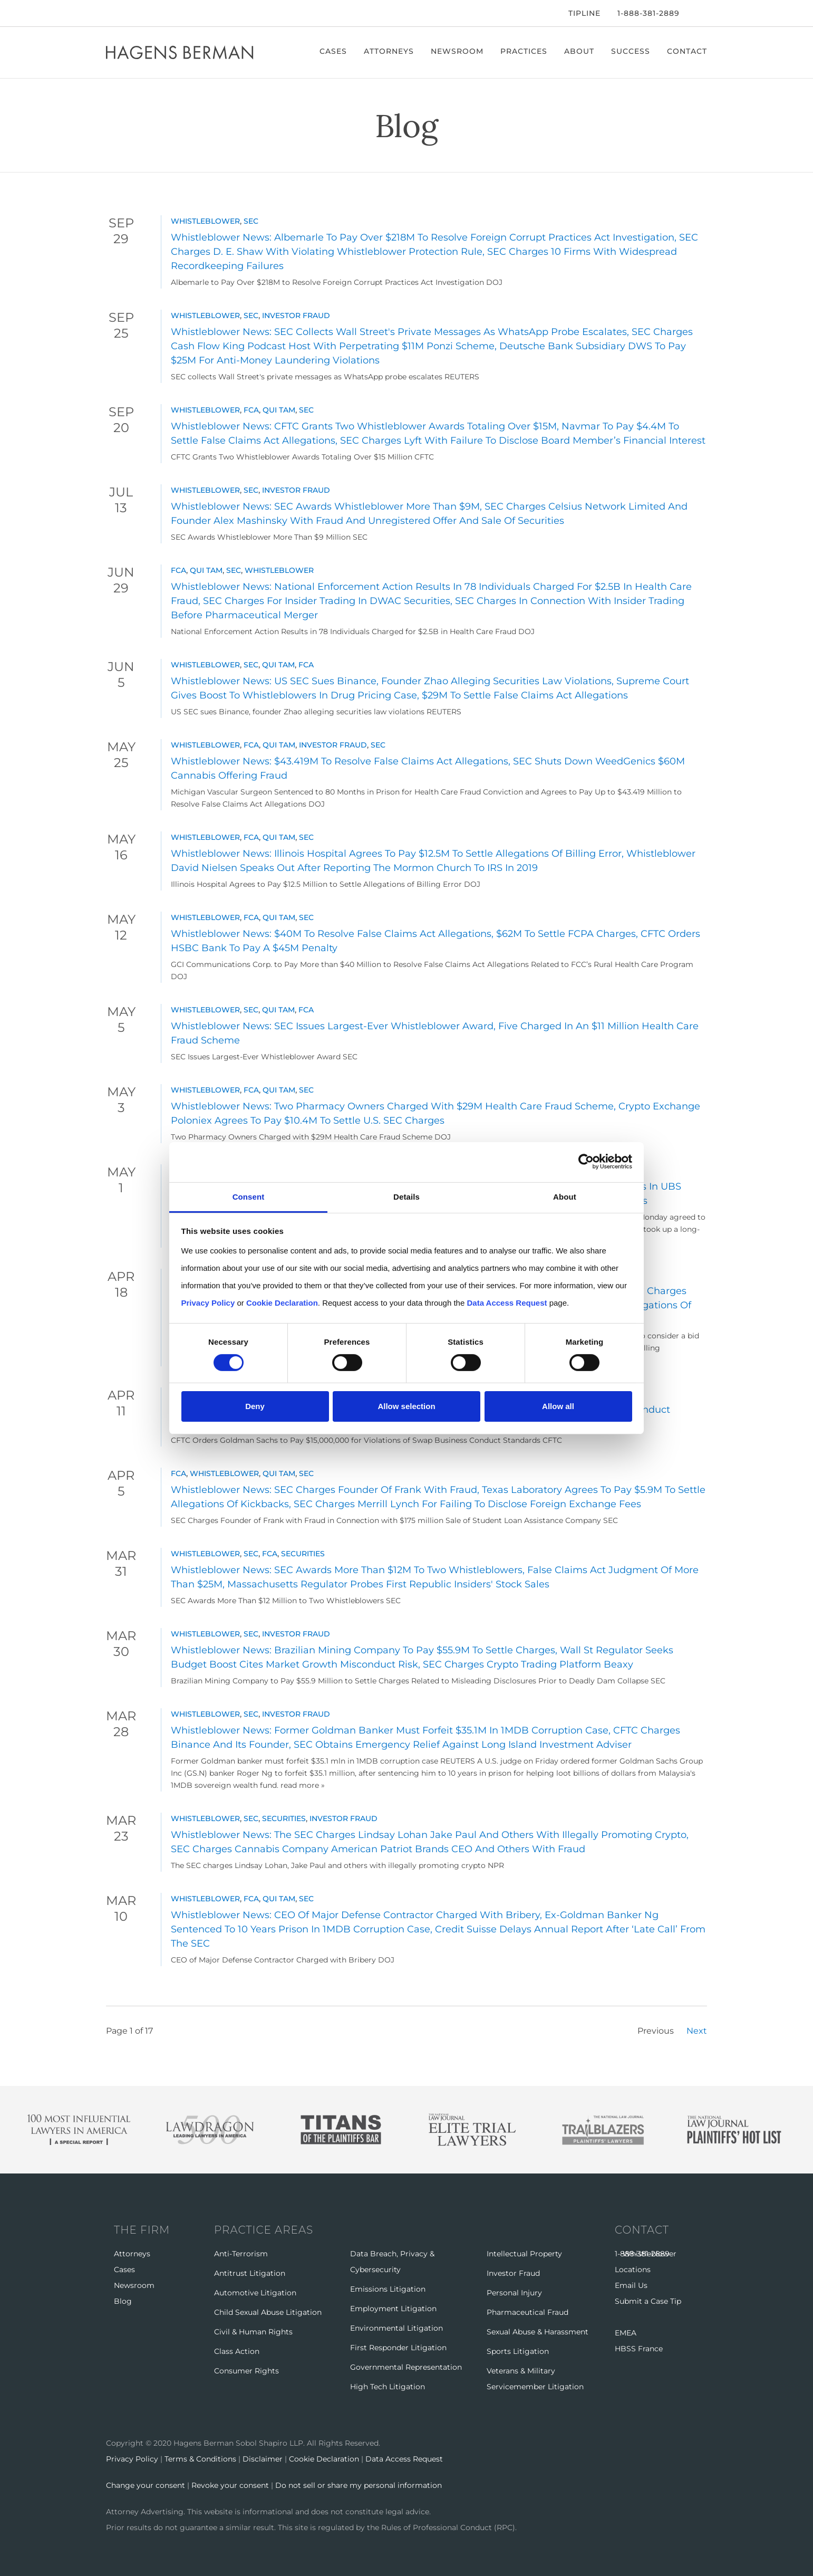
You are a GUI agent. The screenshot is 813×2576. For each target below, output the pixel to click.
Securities (303, 1553)
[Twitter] (123, 13)
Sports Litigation (518, 2351)
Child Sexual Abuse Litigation (268, 2312)
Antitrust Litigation (249, 2273)
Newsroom (457, 51)
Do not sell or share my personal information (358, 2485)
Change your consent (145, 2485)
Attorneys (389, 51)
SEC (251, 221)
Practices (523, 51)
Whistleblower (205, 221)
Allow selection (406, 1406)
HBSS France (639, 2348)
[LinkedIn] (139, 13)
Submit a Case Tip (648, 2301)
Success (630, 51)
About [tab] (564, 1196)
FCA (251, 410)
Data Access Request (404, 2459)
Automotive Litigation (255, 2292)
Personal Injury (514, 2292)
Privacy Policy (132, 2459)
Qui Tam (279, 410)
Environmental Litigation (396, 2328)
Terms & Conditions (200, 2459)
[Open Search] (701, 14)
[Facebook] (108, 13)
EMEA (625, 2333)
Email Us (631, 2285)
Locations (633, 2269)
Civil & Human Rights (253, 2331)
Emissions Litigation (387, 2289)
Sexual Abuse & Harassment (537, 2331)
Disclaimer (263, 2459)
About (579, 51)
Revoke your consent (230, 2485)
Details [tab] (406, 1196)
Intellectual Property (524, 2253)
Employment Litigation (393, 2308)
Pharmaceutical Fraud (527, 2312)
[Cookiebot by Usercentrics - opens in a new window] (586, 1162)
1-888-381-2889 (648, 13)
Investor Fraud (296, 315)
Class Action (236, 2351)
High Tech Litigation (387, 2386)
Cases (333, 51)
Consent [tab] (249, 1196)
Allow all (558, 1406)
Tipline (584, 13)
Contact (687, 51)
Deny (255, 1406)
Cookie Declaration (324, 2459)
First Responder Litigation (398, 2347)
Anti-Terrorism (241, 2253)
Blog (123, 2301)
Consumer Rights (246, 2371)
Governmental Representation (406, 2367)
